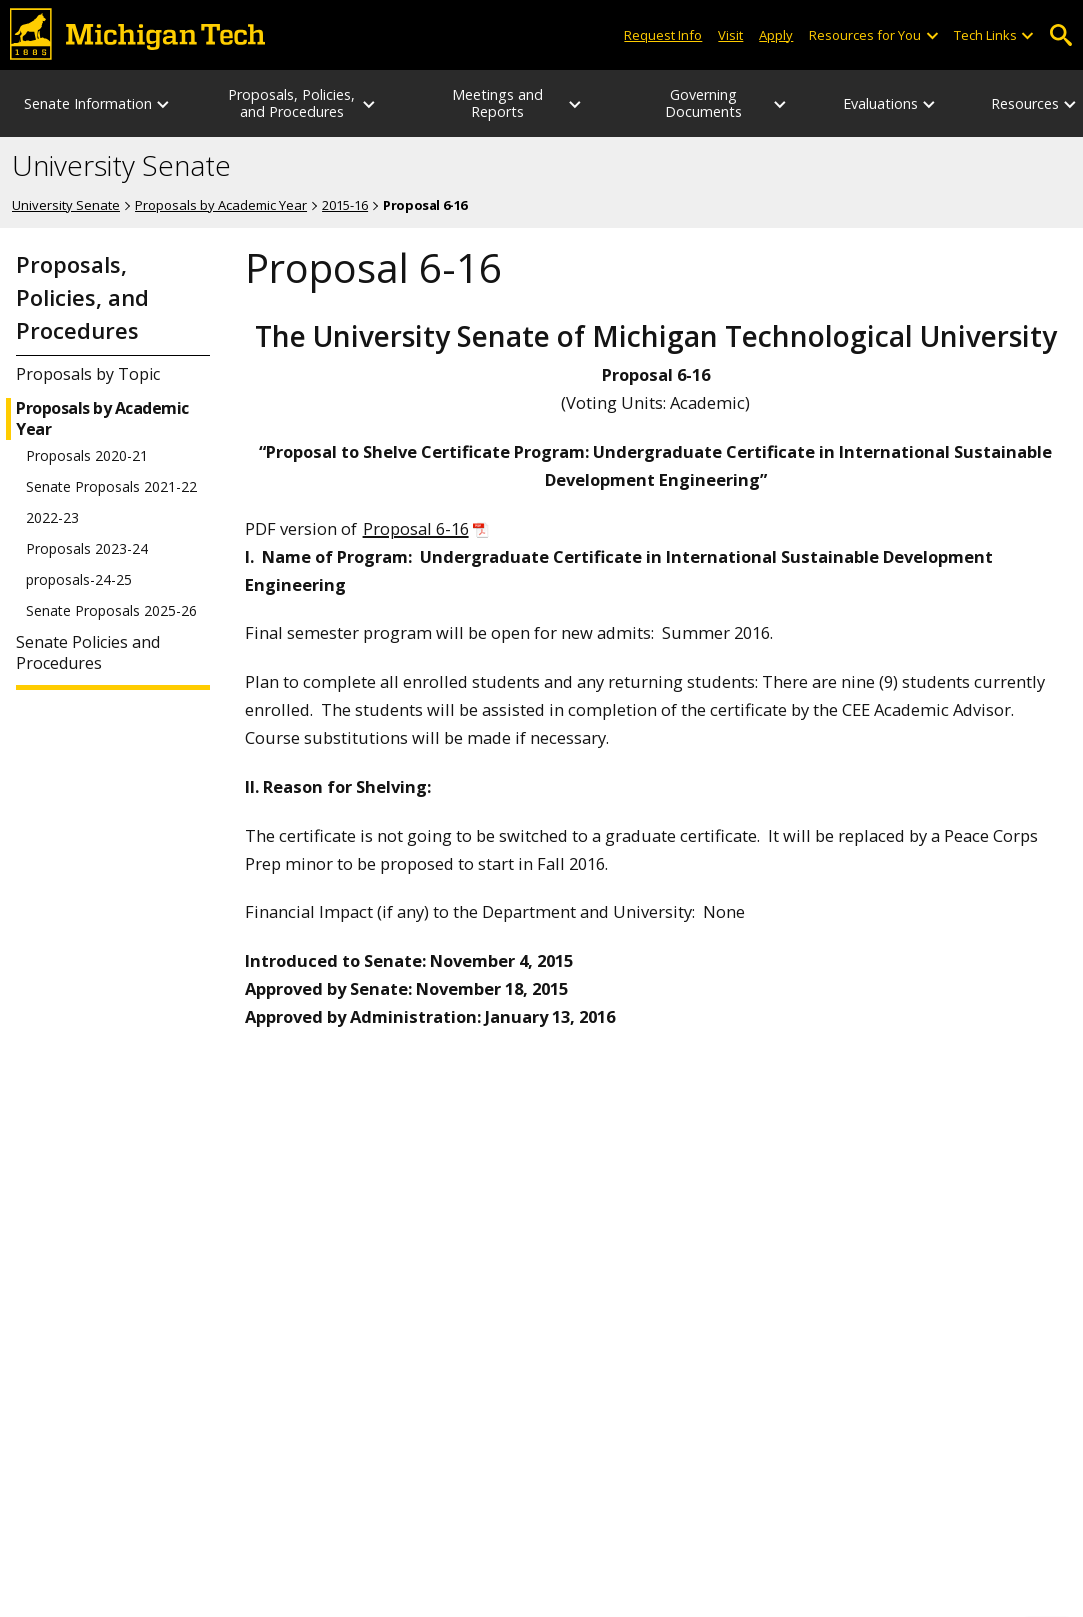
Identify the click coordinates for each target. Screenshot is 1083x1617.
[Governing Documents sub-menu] (781, 104)
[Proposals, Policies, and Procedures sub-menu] (370, 104)
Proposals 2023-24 (87, 549)
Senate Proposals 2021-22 (111, 487)
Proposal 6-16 (416, 528)
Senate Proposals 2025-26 (111, 611)
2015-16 (345, 205)
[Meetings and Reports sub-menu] (576, 104)
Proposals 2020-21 (87, 456)
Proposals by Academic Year (221, 205)
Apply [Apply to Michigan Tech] (776, 35)
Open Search (1060, 35)
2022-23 (52, 518)
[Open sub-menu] (931, 35)
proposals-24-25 (79, 580)
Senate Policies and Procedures (88, 653)
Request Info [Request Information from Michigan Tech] (663, 35)
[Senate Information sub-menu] (164, 104)
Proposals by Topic (88, 374)
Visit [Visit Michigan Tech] (730, 35)
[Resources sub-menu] (1071, 104)
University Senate (121, 166)
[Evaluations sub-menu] (930, 104)
